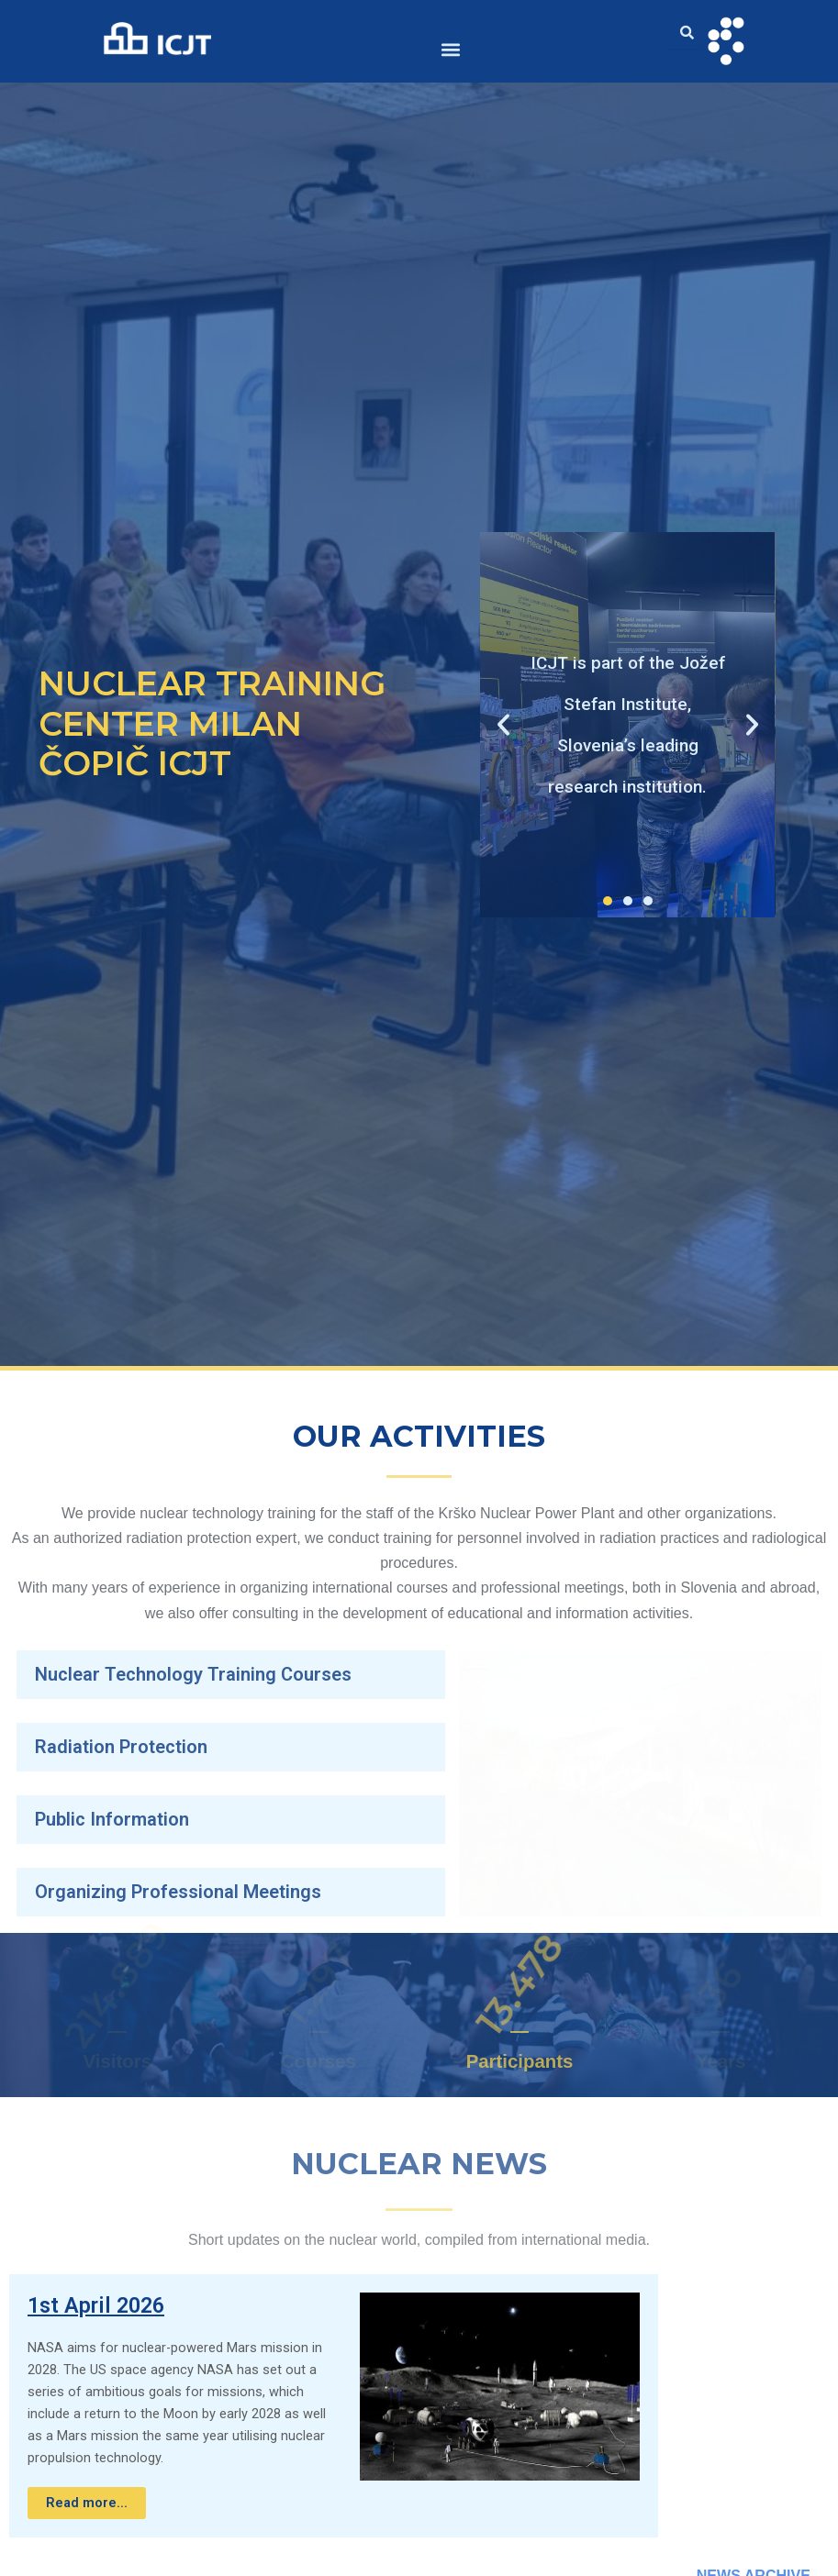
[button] (451, 49)
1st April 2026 (96, 2305)
